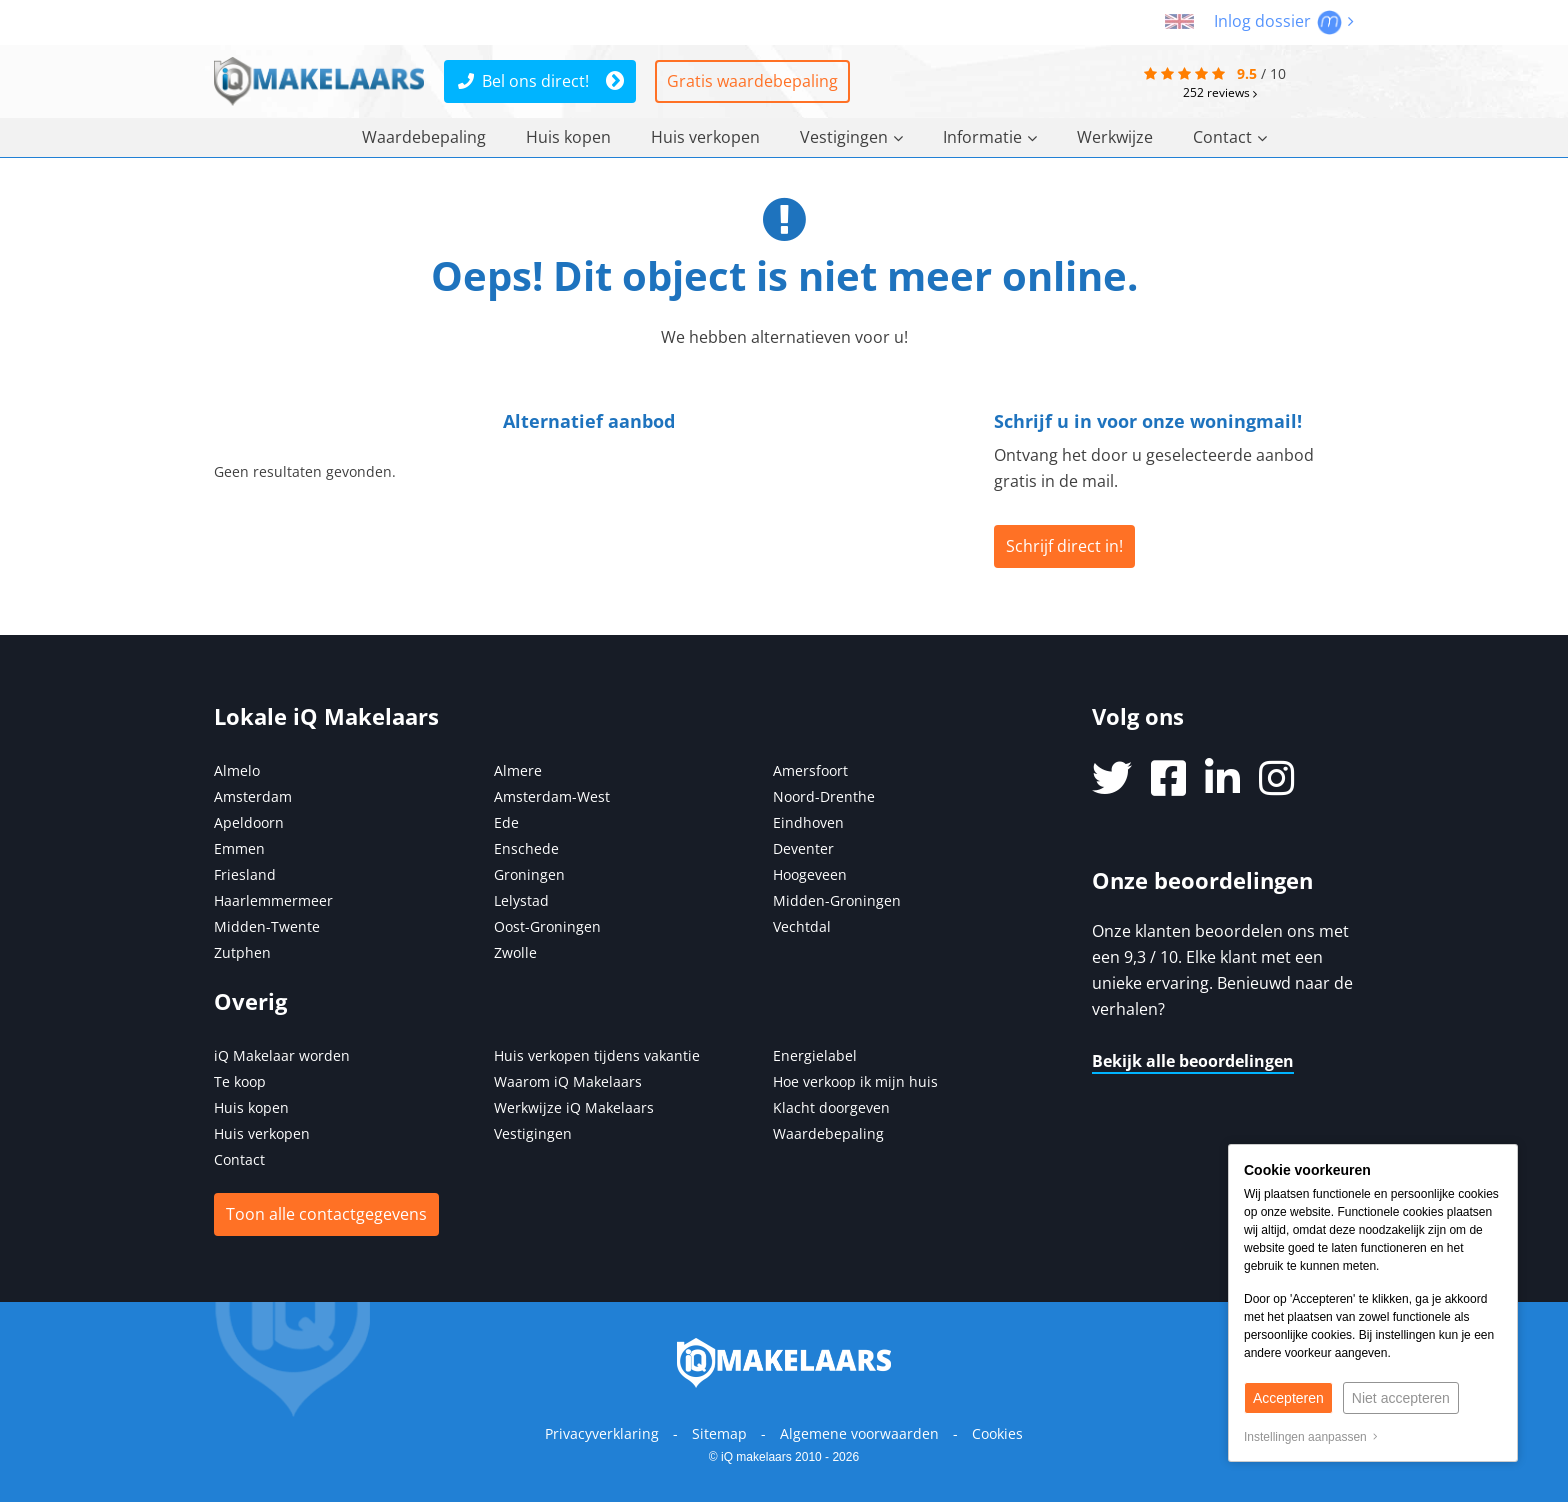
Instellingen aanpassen (1311, 1437)
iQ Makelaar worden (282, 1055)
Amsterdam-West (552, 796)
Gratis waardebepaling (752, 81)
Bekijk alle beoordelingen (1193, 1061)
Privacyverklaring (602, 1433)
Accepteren (1288, 1398)
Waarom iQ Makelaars (568, 1081)
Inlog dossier (1284, 21)
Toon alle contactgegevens (326, 1214)
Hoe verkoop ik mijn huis (855, 1081)
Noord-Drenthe (824, 796)
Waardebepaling (424, 137)
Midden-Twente (267, 926)
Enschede (526, 848)
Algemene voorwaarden (859, 1433)
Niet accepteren (1401, 1398)
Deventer (803, 848)
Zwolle (515, 952)
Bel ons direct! (523, 81)
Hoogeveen (810, 874)
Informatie (990, 137)
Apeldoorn (249, 822)
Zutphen (242, 952)
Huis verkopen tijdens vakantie (597, 1055)
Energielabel (815, 1055)
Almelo (237, 770)
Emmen (239, 848)
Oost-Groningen (547, 926)
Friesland (245, 874)
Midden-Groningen (837, 900)
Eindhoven (808, 822)
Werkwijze (1115, 137)
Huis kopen (568, 137)
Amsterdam (253, 796)
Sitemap (719, 1433)
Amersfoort (810, 770)
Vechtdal (802, 926)
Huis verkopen (705, 137)
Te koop (240, 1081)
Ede (506, 822)
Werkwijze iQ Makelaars (574, 1107)
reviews (1220, 92)
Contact (1230, 137)
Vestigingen (851, 137)
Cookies (997, 1433)
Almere (518, 770)
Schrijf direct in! (1064, 546)
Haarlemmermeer (273, 900)
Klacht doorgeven (831, 1107)
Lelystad (521, 900)
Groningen (529, 874)
